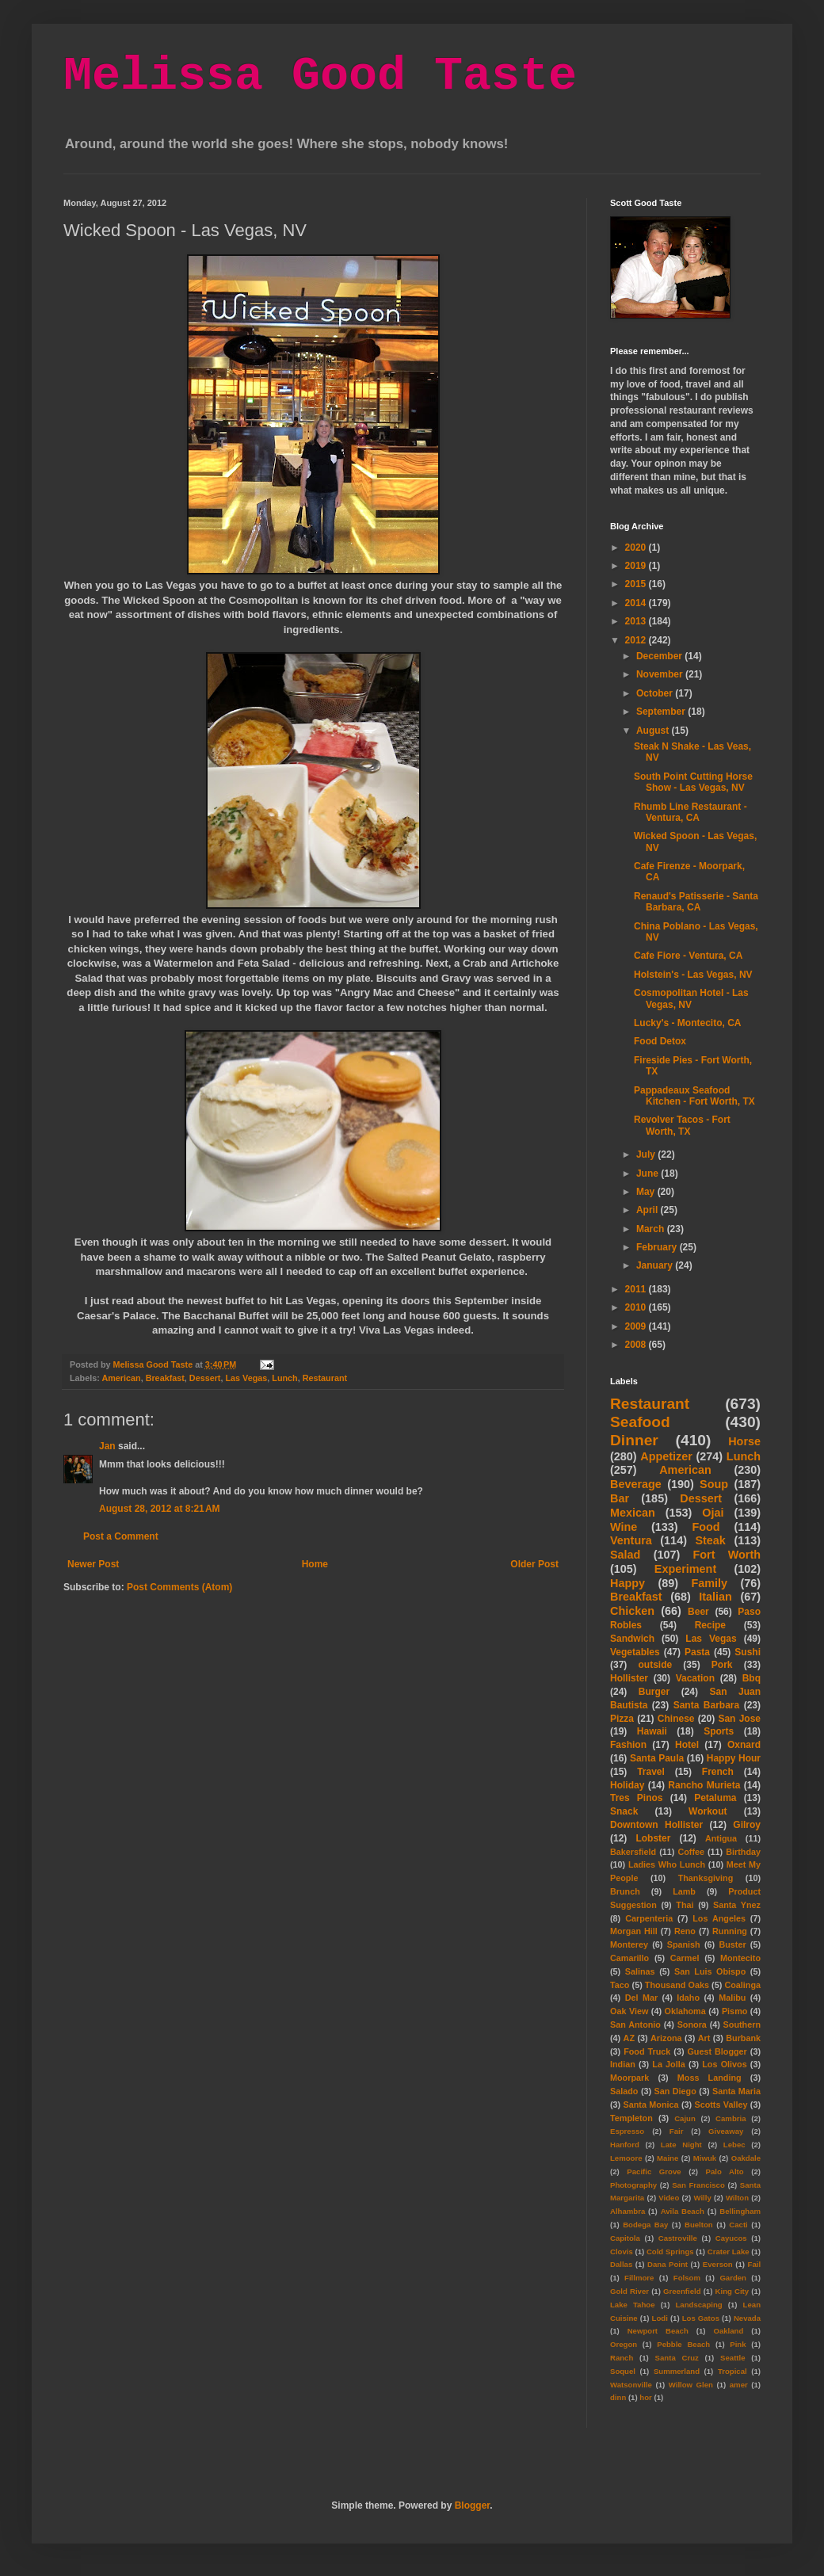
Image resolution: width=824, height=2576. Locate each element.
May (647, 1191)
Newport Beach (658, 2330)
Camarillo (629, 1958)
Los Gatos (700, 2318)
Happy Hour (734, 1758)
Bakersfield (633, 1852)
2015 (637, 584)
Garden (732, 2277)
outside (656, 1664)
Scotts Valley (720, 2104)
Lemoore (626, 2158)
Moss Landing (709, 2077)
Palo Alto (725, 2171)
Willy (702, 2197)
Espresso (627, 2131)
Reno (685, 1931)
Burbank (743, 2038)
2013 (637, 621)
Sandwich (632, 1638)
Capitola (625, 2238)
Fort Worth (726, 1554)
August (654, 730)
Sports (719, 1731)
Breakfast (165, 1378)
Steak (710, 1540)
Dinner (634, 1440)
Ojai (712, 1512)
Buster (732, 1944)
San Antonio (635, 2024)
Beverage (636, 1484)
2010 (637, 1307)
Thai (684, 1905)
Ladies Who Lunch (666, 1864)
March (651, 1229)
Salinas (640, 1971)
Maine (667, 2158)
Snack (624, 1811)
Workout (708, 1811)
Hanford (624, 2144)
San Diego (675, 2091)
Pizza (622, 1718)
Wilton (737, 2197)
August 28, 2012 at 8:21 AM (159, 1508)
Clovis (621, 2251)
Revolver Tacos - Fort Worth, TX (682, 1125)
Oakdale (746, 2158)
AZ (629, 2038)
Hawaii (652, 1731)
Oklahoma (685, 2011)
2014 (637, 603)
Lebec (734, 2144)
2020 (637, 547)
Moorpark (629, 2077)
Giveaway (725, 2131)
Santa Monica (651, 2104)
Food (705, 1527)
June (648, 1173)
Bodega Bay (645, 2224)
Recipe (710, 1625)
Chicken (632, 1611)
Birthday (743, 1852)
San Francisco (698, 2185)
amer (739, 2384)
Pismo (734, 2011)
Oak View (629, 2011)
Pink (738, 2344)
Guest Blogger (716, 2051)
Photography (633, 2185)
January (655, 1265)
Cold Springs (670, 2251)
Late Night (681, 2144)
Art (704, 2038)
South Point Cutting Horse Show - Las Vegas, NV (693, 782)
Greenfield (681, 2291)
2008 (637, 1344)
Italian (715, 1596)
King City (732, 2291)
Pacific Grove (654, 2171)
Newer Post (93, 1564)
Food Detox (660, 1041)
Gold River (629, 2291)
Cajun (685, 2118)
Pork (722, 1664)
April (648, 1209)
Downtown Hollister (656, 1824)
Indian (622, 2064)
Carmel (685, 1958)
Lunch (284, 1378)
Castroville (677, 2238)
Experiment (685, 1569)
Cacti (738, 2224)
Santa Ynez (737, 1905)
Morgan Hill (634, 1931)
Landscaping (698, 2304)
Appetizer (666, 1456)
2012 (637, 640)
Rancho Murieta (704, 1785)
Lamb (684, 1891)
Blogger (472, 2505)
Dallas (621, 2264)
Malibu (732, 1997)
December (660, 656)
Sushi (747, 1652)
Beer (698, 1611)
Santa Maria (736, 2091)
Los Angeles (719, 1918)
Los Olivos (724, 2064)
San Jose (739, 1718)
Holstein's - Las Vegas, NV (693, 974)
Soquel (622, 2371)
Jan (107, 1446)
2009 (637, 1326)
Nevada (747, 2318)
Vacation (695, 1678)
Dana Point (667, 2264)
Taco (619, 1985)
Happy (627, 1583)
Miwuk (704, 2158)
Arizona (666, 2038)
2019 (637, 565)
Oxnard (744, 1744)
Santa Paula (657, 1758)
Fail (754, 2264)
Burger (654, 1691)
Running (729, 1931)
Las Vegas (246, 1378)
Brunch (625, 1891)
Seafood (640, 1422)
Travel (651, 1771)
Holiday (627, 1785)
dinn (618, 2397)
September (662, 711)
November (660, 674)
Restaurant (325, 1378)
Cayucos (731, 2238)
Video (668, 2197)
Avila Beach (682, 2211)
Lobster (652, 1838)
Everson (718, 2264)
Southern (742, 2024)
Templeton (631, 2118)
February (658, 1247)
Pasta (697, 1652)
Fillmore (639, 2277)
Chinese (676, 1718)
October (655, 693)
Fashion (628, 1744)
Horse (744, 1441)
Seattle (732, 2357)
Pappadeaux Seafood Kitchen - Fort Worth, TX (694, 1096)
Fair (677, 2131)
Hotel (687, 1744)
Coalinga (742, 1985)
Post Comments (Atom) (179, 1587)
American (120, 1378)
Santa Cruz (677, 2357)
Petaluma (715, 1797)
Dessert (205, 1378)
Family (709, 1583)
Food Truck (647, 2051)
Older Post (534, 1564)
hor (645, 2397)
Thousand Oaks (677, 1985)
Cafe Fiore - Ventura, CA (688, 955)
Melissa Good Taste (320, 76)
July (647, 1154)
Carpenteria (649, 1918)
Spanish (683, 1944)
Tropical (732, 2371)
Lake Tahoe (632, 2304)
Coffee (690, 1852)
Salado (624, 2091)
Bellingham (740, 2211)
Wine (623, 1527)
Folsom (686, 2277)
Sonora (692, 2024)
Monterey (629, 1944)
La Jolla (668, 2064)
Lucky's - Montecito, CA (688, 1022)
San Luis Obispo (710, 1971)
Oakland (728, 2330)
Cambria (730, 2118)
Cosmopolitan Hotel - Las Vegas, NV (691, 998)
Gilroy (747, 1824)
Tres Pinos (636, 1797)
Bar (619, 1498)
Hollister (629, 1678)
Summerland (677, 2371)
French (718, 1771)
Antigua (721, 1838)
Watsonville (631, 2384)
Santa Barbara (706, 1705)
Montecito (740, 1958)
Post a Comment (120, 1536)
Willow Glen (691, 2384)
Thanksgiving (706, 1878)
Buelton (699, 2224)
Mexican (632, 1512)
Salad (625, 1554)
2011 (637, 1289)
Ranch (621, 2357)
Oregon (623, 2344)
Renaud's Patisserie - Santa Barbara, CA (696, 902)
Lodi (660, 2318)
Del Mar (641, 1997)
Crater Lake (729, 2251)
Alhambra (627, 2211)
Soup (714, 1484)
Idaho (688, 1997)
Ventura (631, 1540)
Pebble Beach (683, 2344)
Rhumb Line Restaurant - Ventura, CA (690, 812)
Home (315, 1564)
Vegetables (635, 1652)
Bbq (751, 1678)
